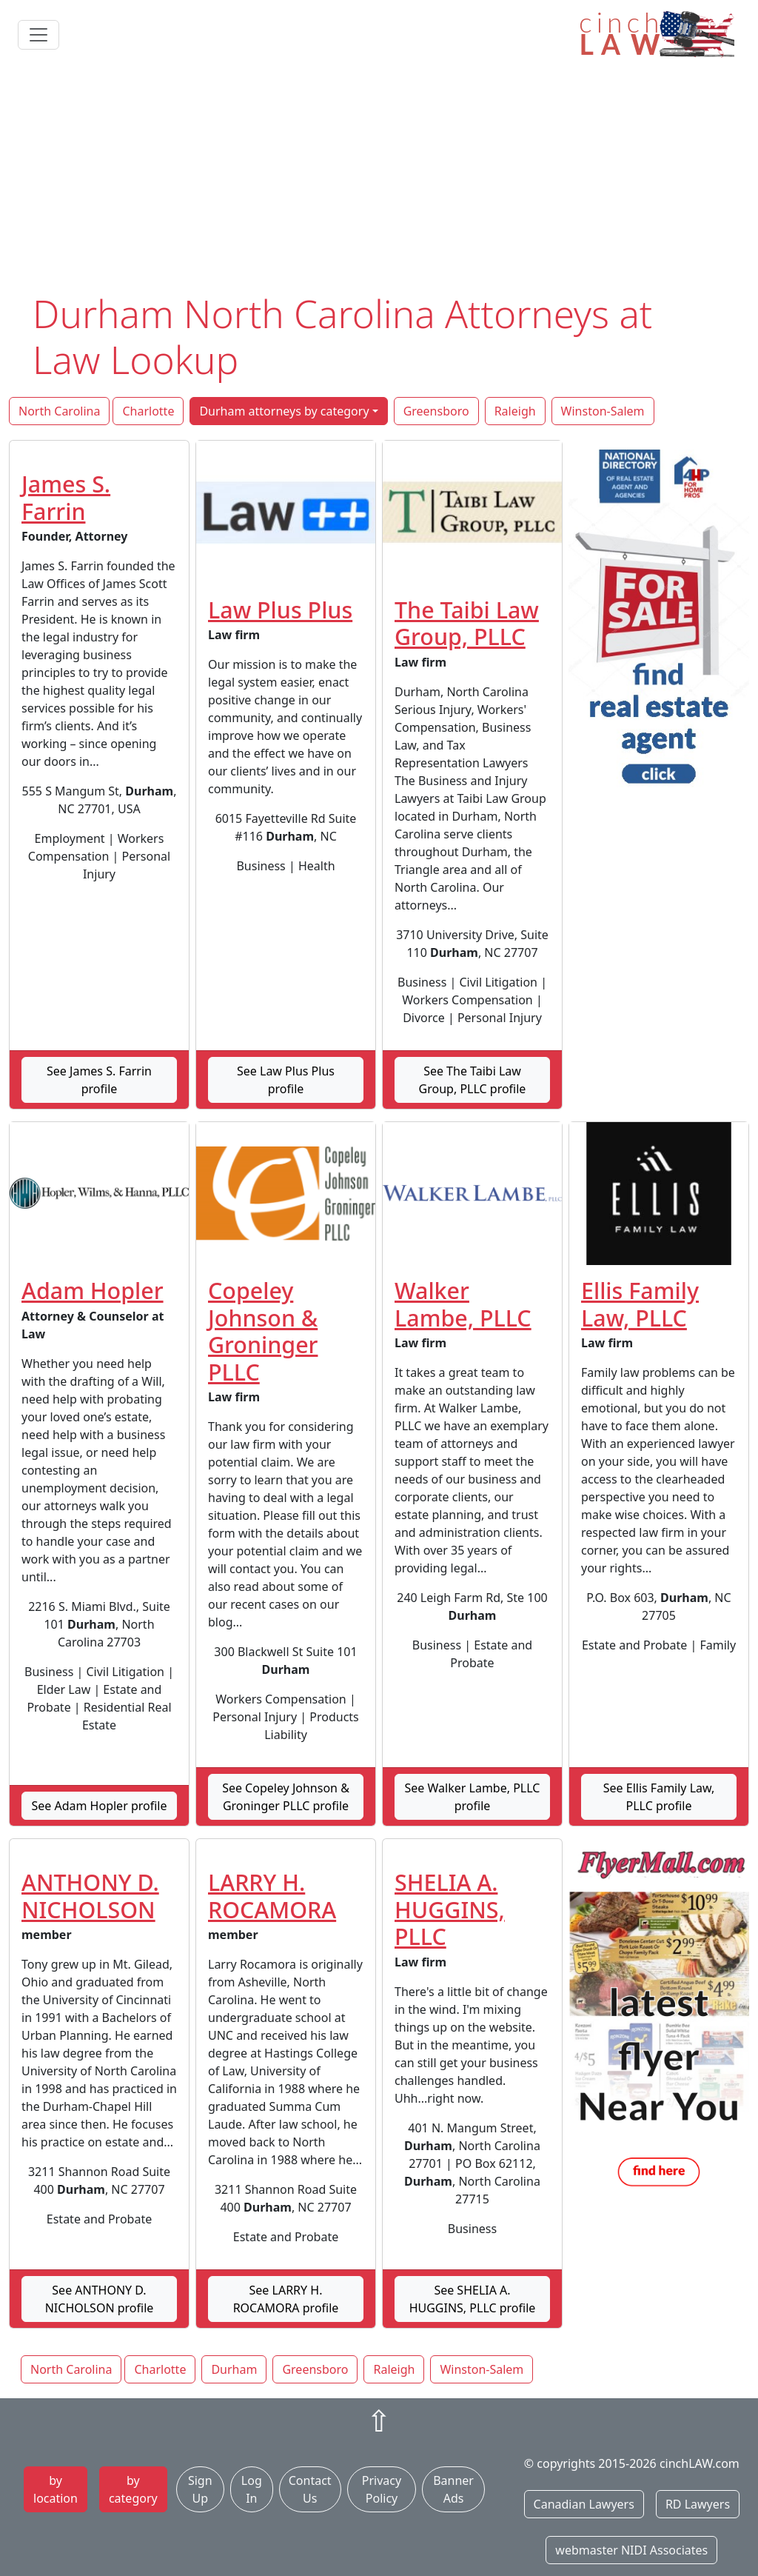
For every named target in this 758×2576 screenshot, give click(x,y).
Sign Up (200, 2489)
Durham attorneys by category (284, 411)
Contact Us (310, 2489)
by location (55, 2489)
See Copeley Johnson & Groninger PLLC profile (285, 1797)
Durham (234, 2369)
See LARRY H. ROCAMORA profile (286, 2299)
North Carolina (59, 411)
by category (133, 2489)
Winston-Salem (603, 411)
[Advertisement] (379, 180)
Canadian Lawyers (584, 2504)
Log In (251, 2489)
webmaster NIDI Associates (631, 2550)
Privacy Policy (381, 2489)
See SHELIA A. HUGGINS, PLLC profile (472, 2299)
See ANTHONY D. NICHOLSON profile (99, 2299)
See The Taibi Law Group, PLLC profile (472, 1080)
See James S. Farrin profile (99, 1080)
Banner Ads (453, 2489)
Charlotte (148, 411)
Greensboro (436, 411)
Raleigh (515, 411)
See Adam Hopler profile (99, 1806)
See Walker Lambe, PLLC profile (472, 1797)
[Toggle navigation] (38, 35)
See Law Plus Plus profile (286, 1080)
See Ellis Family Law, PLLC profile (659, 1797)
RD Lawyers (697, 2504)
